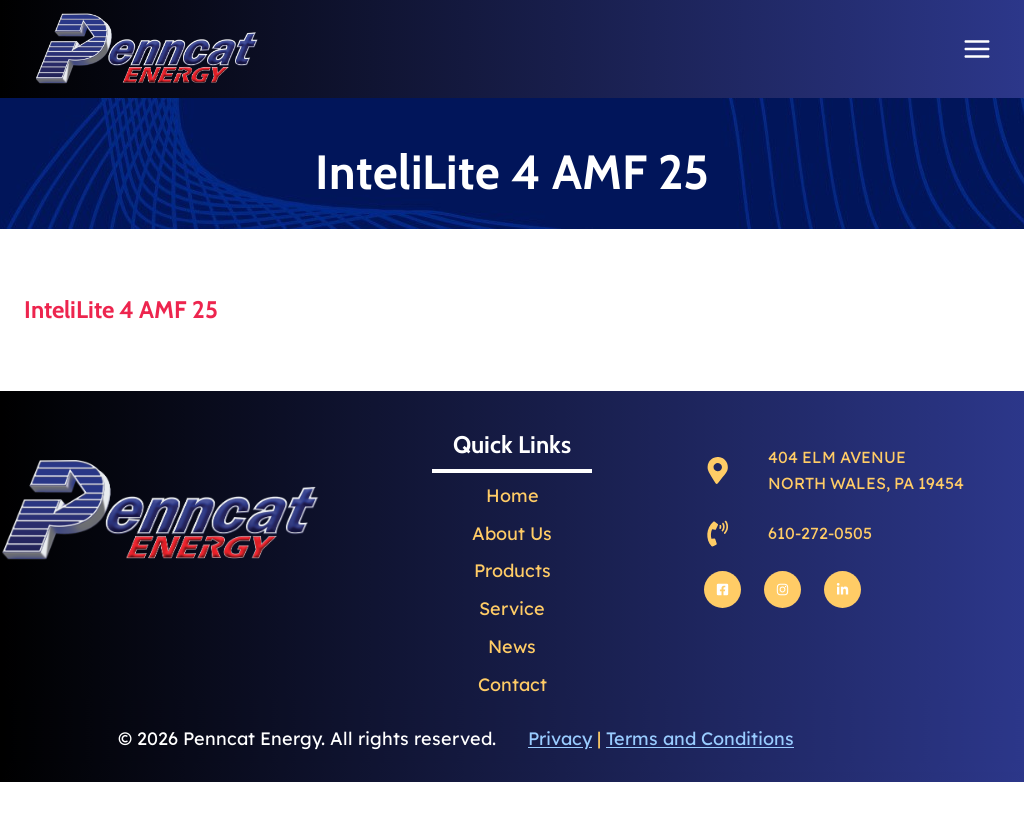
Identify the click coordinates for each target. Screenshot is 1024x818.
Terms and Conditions (700, 738)
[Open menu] (976, 48)
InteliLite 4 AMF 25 (121, 309)
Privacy (560, 738)
